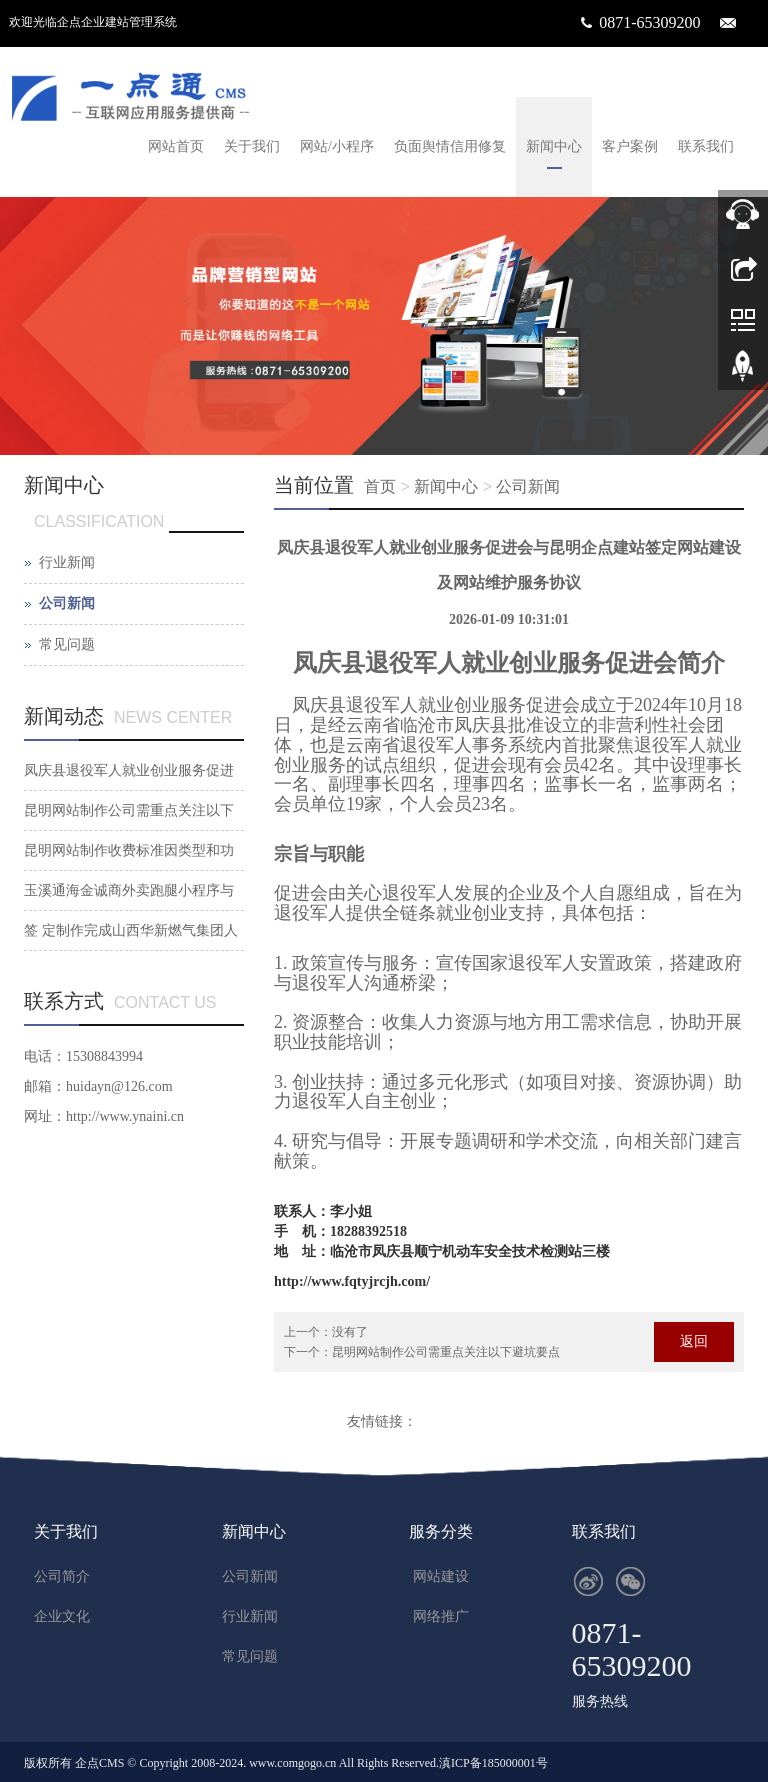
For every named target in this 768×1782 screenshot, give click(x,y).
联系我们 (706, 146)
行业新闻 (67, 562)
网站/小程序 (337, 146)
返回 (694, 1341)
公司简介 (62, 1576)
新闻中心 (554, 146)
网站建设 (441, 1576)
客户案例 (630, 146)
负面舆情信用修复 (450, 146)
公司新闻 (528, 486)
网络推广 (441, 1616)
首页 (380, 486)
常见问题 (67, 644)
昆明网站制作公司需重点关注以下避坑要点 (446, 1352)
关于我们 (252, 146)
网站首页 (176, 146)
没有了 (350, 1332)
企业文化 (62, 1616)
